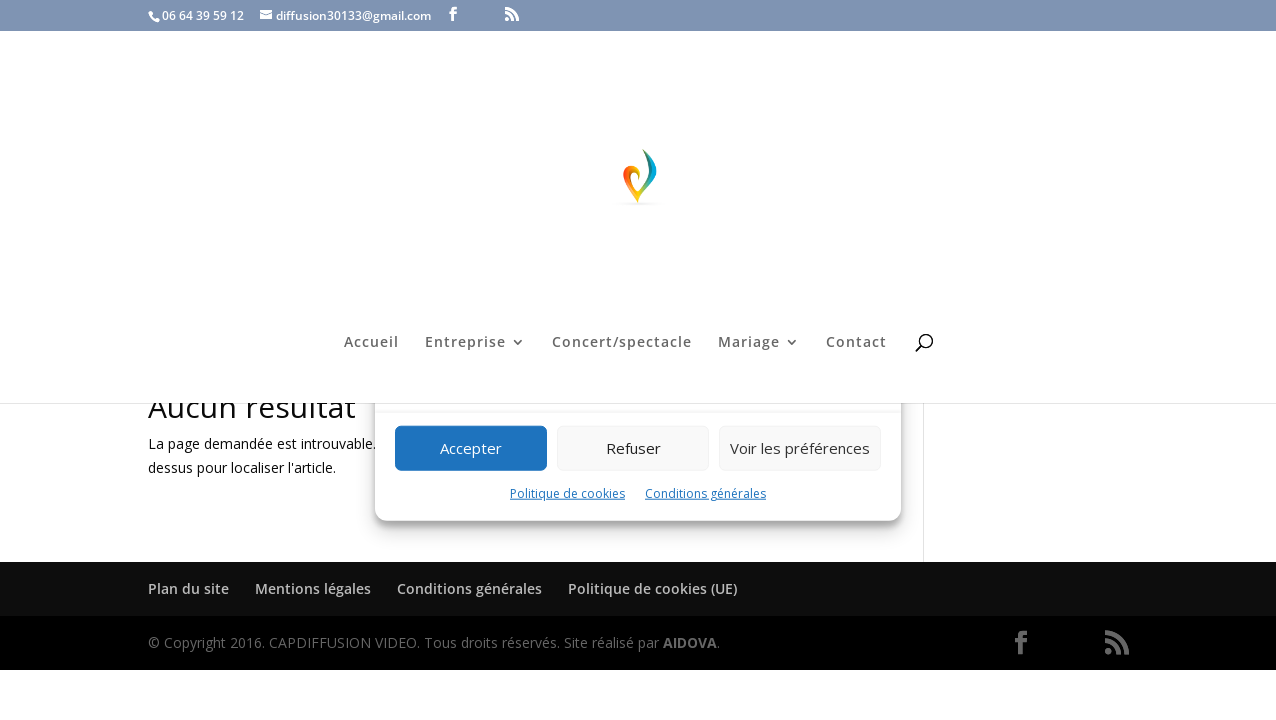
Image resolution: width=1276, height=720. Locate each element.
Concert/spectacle (622, 343)
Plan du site (188, 588)
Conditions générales (705, 493)
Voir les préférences (800, 448)
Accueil (371, 343)
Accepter (471, 448)
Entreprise (465, 343)
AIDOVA (690, 642)
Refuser (633, 448)
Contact (856, 343)
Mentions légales (313, 588)
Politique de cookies (567, 493)
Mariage (749, 343)
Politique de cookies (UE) (652, 588)
